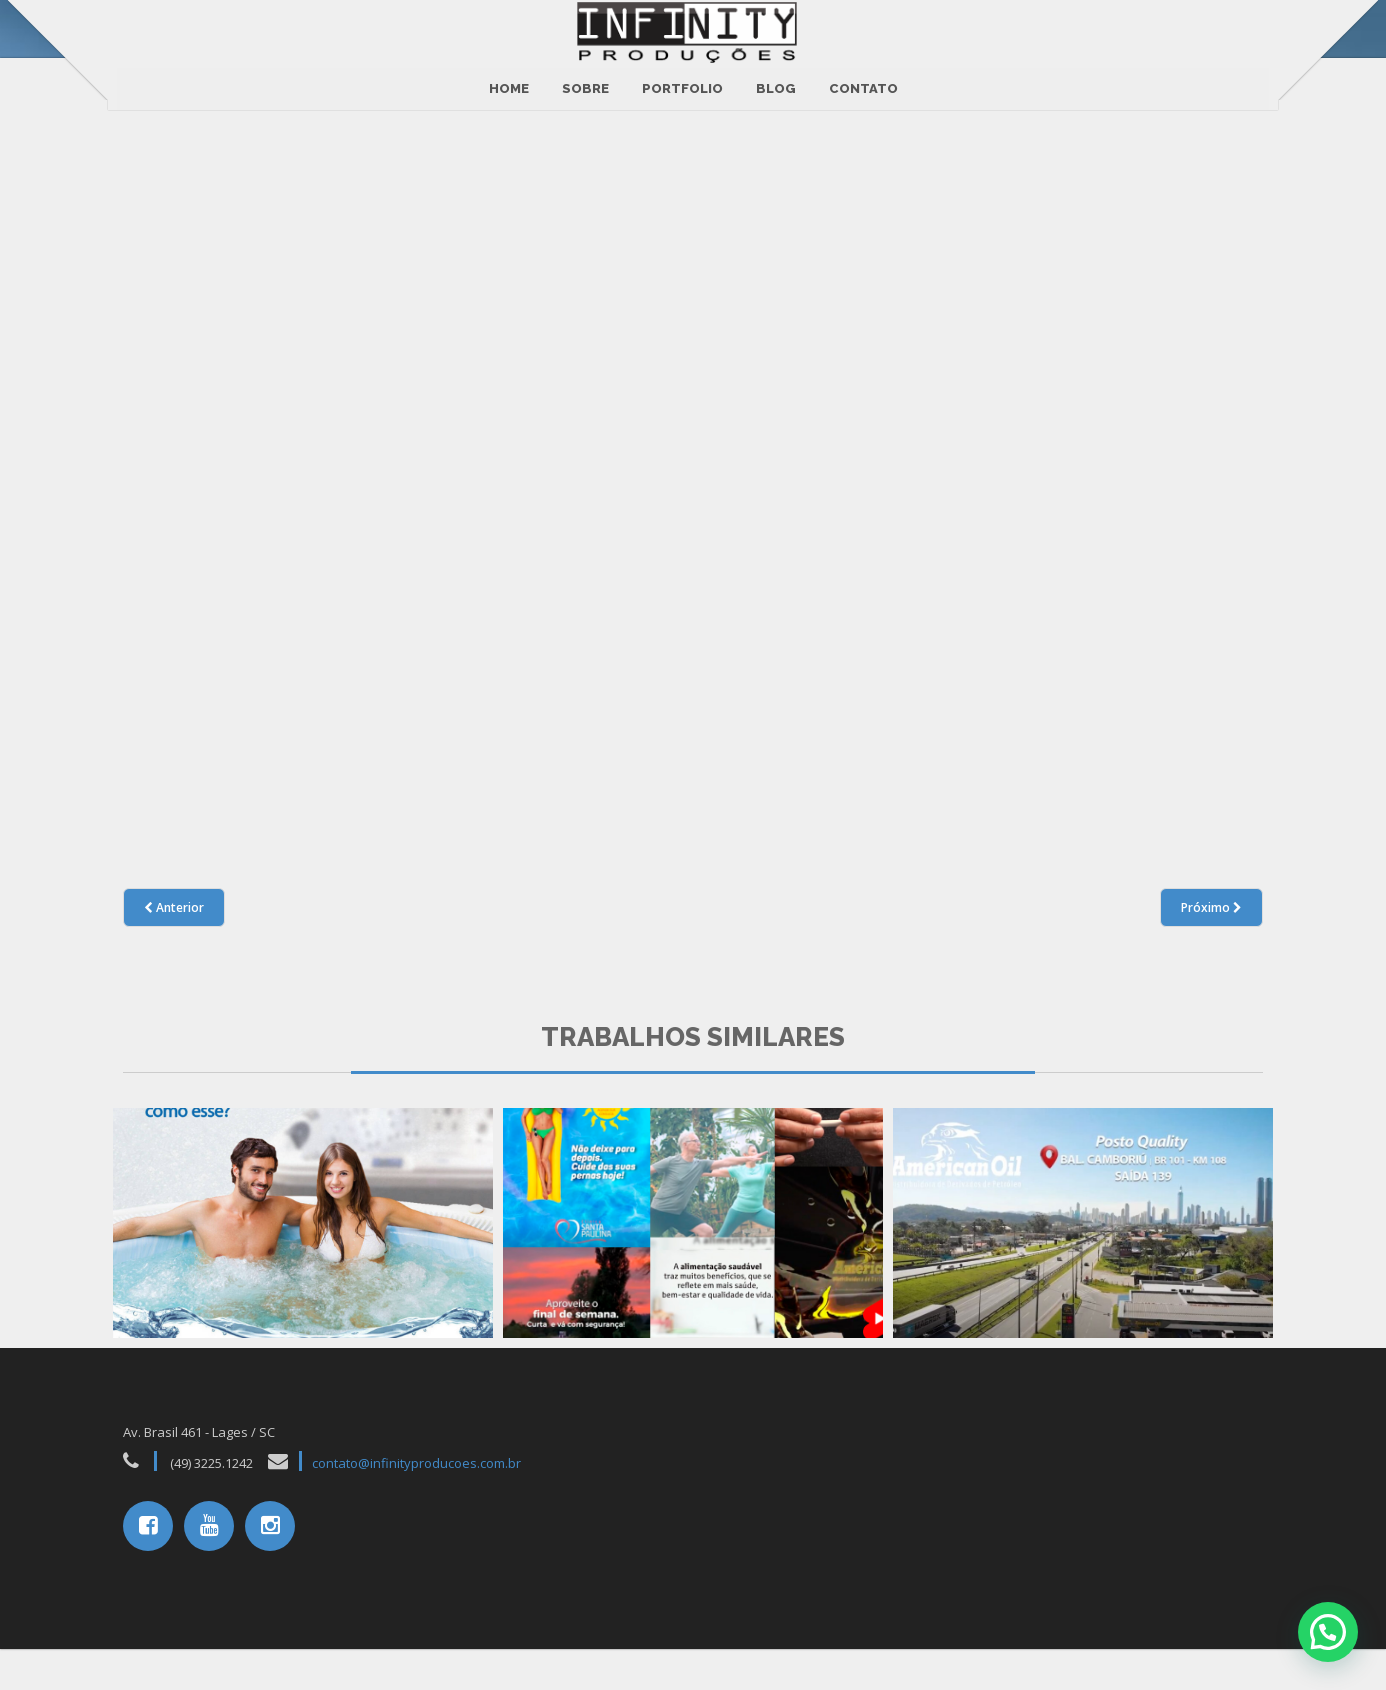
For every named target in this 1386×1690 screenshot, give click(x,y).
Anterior (174, 948)
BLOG (776, 78)
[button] (1328, 1632)
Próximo (1211, 948)
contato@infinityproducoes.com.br (416, 1505)
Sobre (585, 78)
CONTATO (863, 78)
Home (509, 78)
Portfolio (682, 78)
